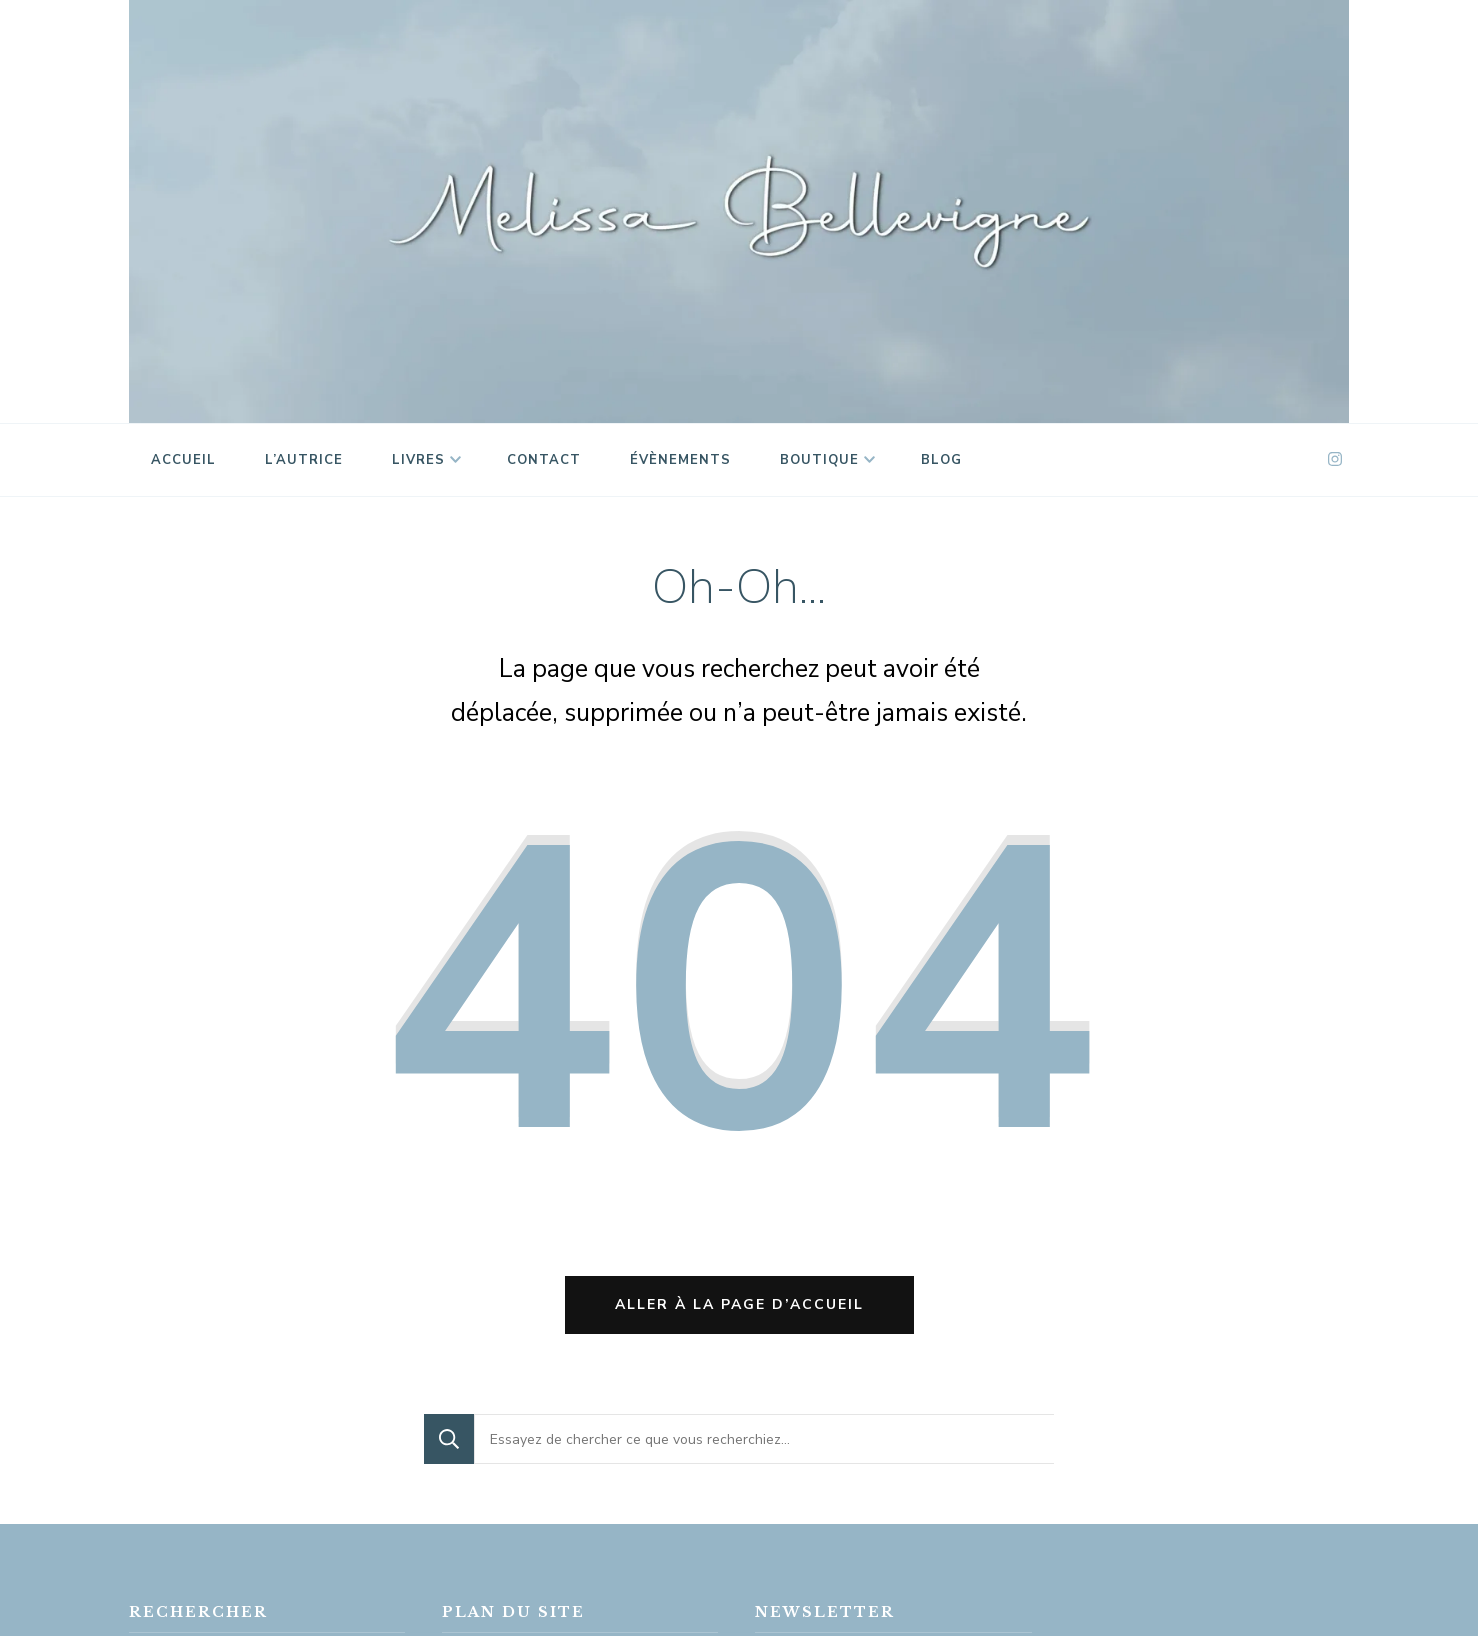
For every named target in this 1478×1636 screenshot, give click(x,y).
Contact (544, 460)
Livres (418, 460)
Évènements (680, 460)
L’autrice (304, 460)
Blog (941, 460)
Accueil (183, 460)
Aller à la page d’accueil (739, 1304)
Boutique (819, 460)
